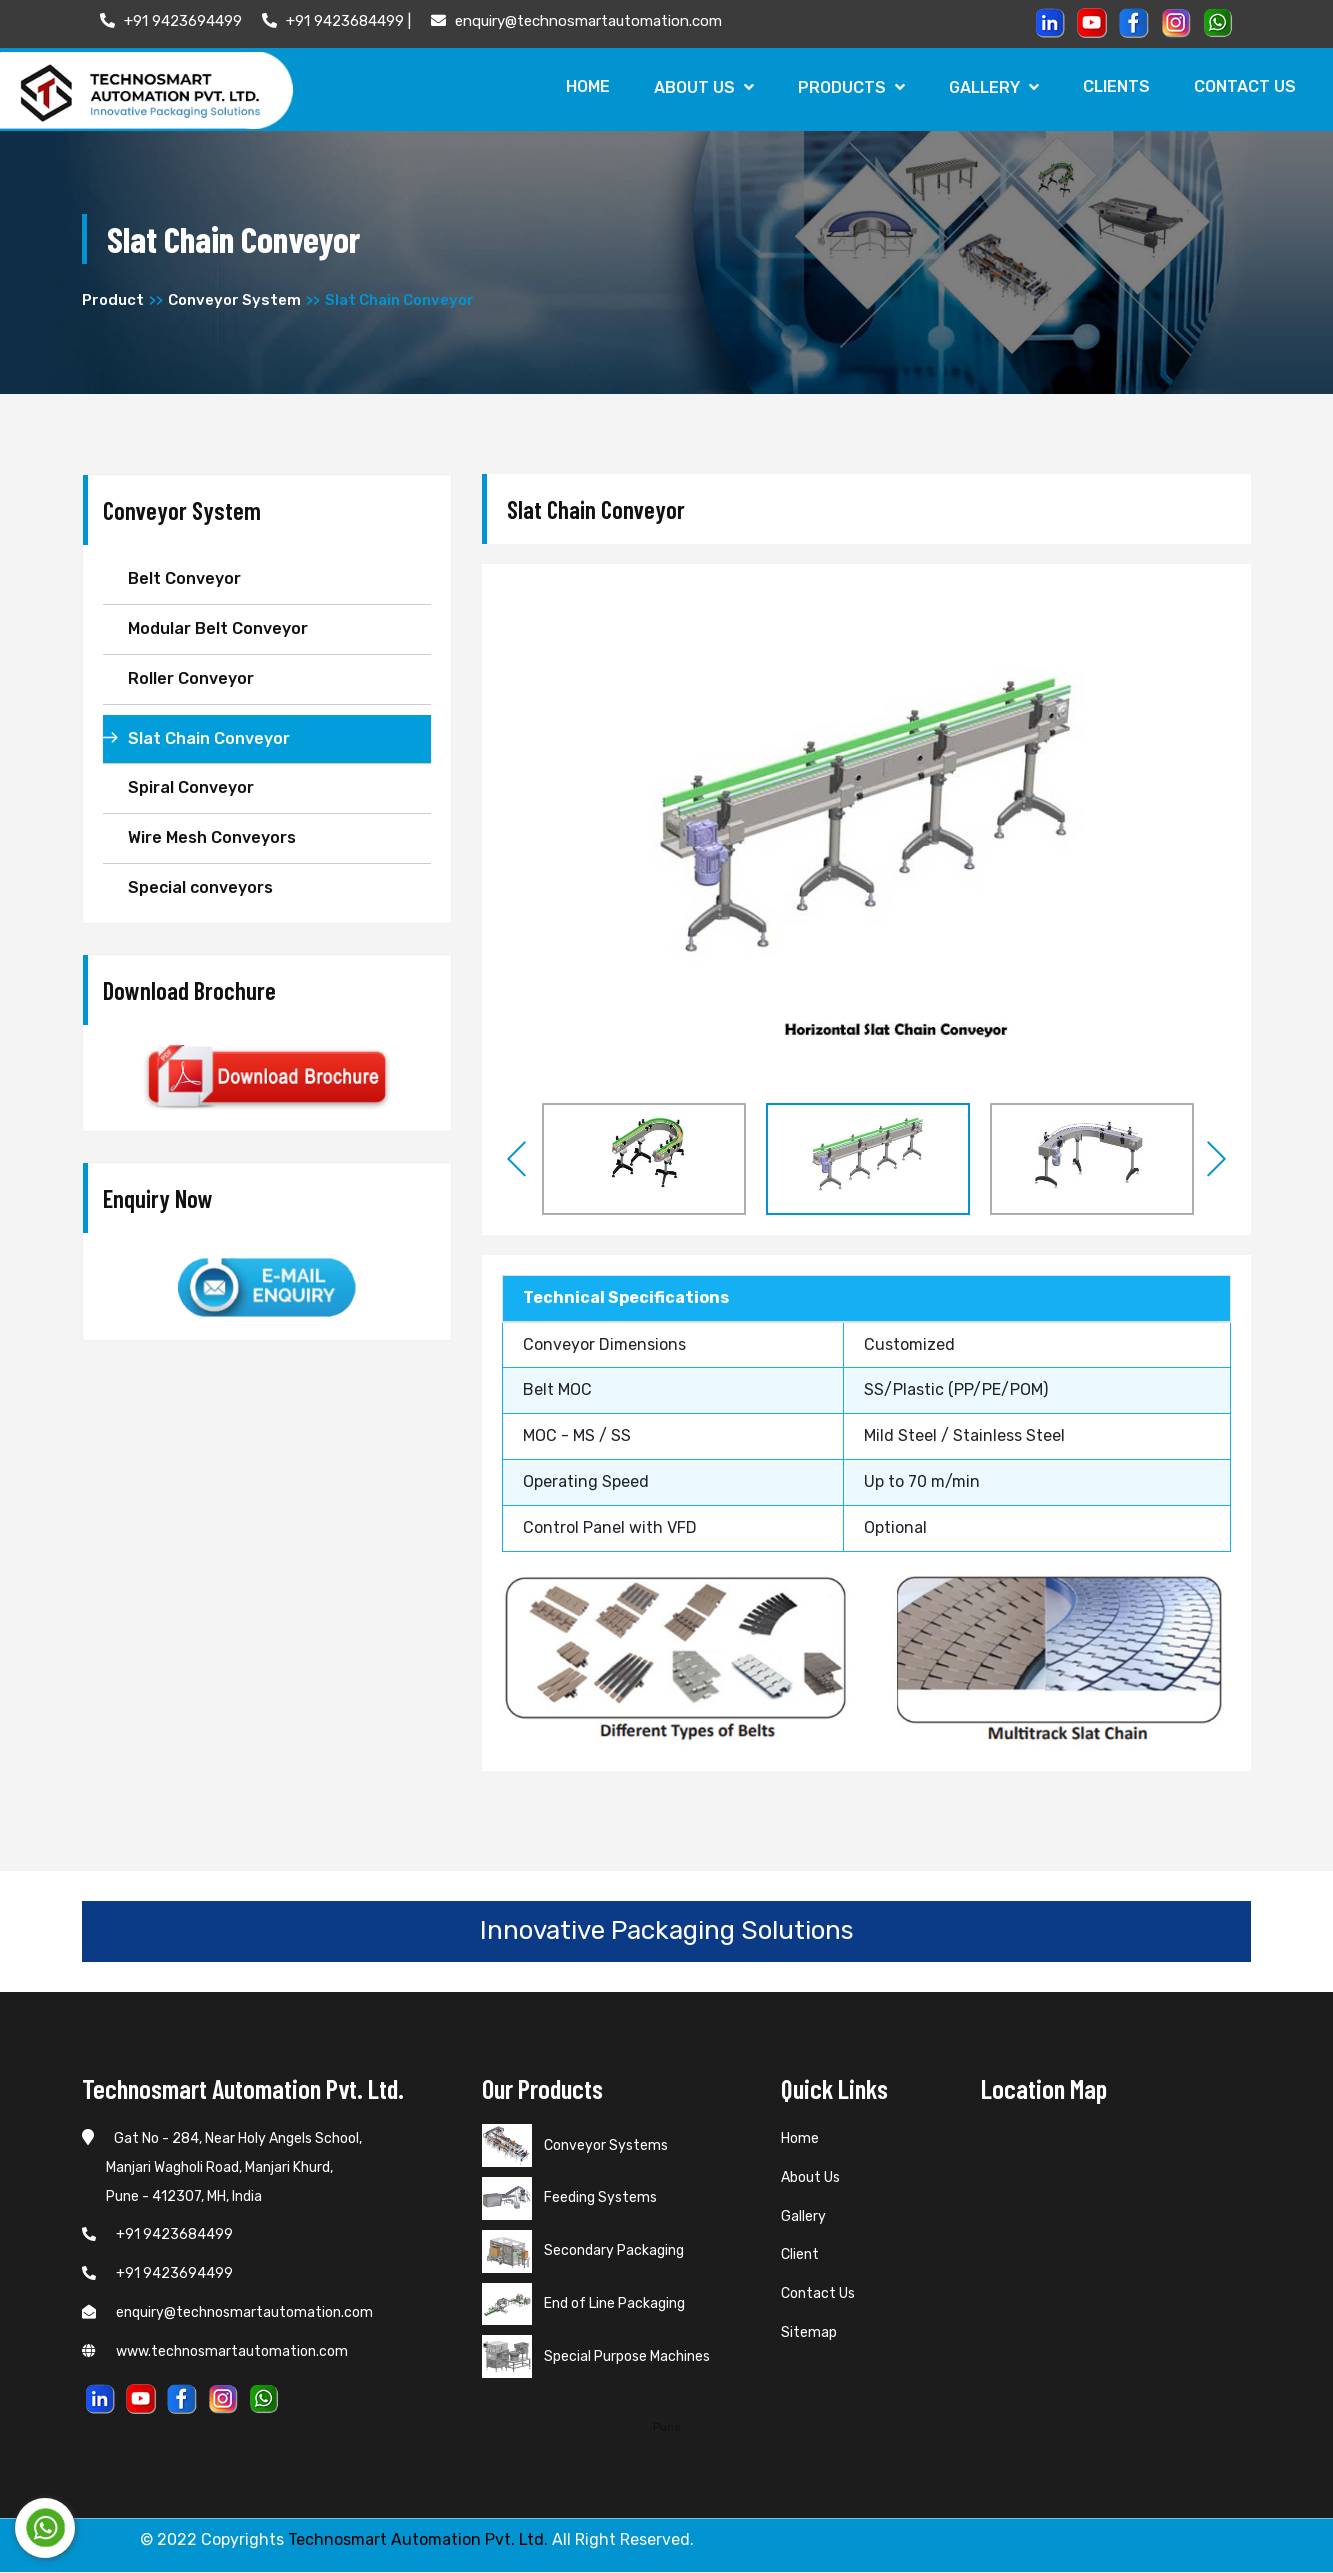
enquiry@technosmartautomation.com (576, 21)
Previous (517, 1159)
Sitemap (809, 2333)
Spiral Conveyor (191, 788)
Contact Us (1244, 86)
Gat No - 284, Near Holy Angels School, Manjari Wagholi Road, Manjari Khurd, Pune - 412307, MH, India (222, 2168)
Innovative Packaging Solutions (667, 1930)
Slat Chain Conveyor (209, 738)
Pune (667, 2427)
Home (578, 86)
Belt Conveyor (184, 579)
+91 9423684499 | (336, 21)
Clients (1113, 86)
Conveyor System (234, 301)
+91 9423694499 (171, 21)
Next (1216, 1159)
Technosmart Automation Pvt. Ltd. (418, 2540)
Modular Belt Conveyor (218, 629)
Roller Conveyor (191, 678)
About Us (696, 87)
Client (800, 2255)
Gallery (989, 87)
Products (844, 87)
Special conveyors (200, 888)
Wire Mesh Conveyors (212, 838)
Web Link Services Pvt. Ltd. (1114, 2540)
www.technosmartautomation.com (215, 2351)
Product (113, 301)
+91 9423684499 (157, 2235)
